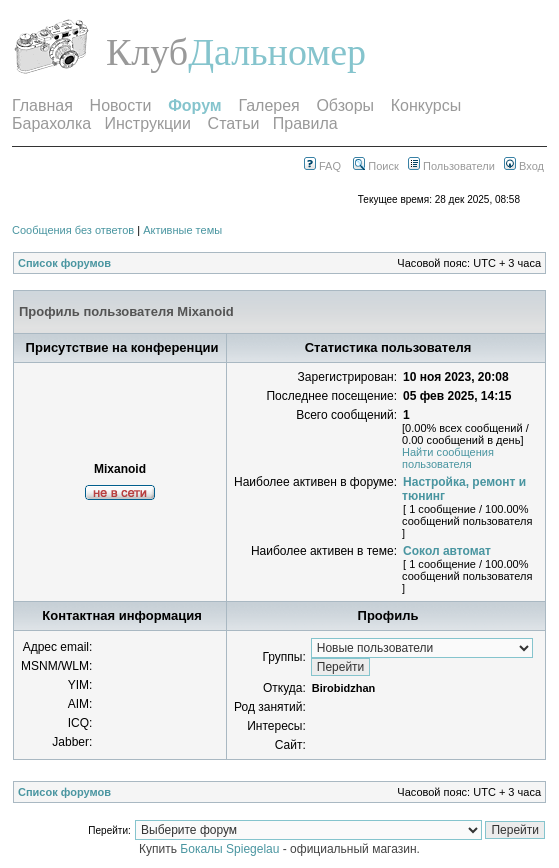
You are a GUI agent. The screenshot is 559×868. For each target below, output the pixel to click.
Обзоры (345, 105)
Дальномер (277, 52)
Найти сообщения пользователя (448, 458)
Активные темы (182, 230)
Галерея (268, 105)
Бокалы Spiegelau (231, 849)
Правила (305, 123)
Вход (524, 166)
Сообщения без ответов (73, 230)
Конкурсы (426, 105)
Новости (121, 105)
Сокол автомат (447, 551)
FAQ (322, 166)
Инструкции (148, 123)
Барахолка (51, 123)
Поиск (376, 166)
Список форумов (64, 263)
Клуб (147, 52)
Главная (42, 105)
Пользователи (451, 166)
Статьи (234, 123)
